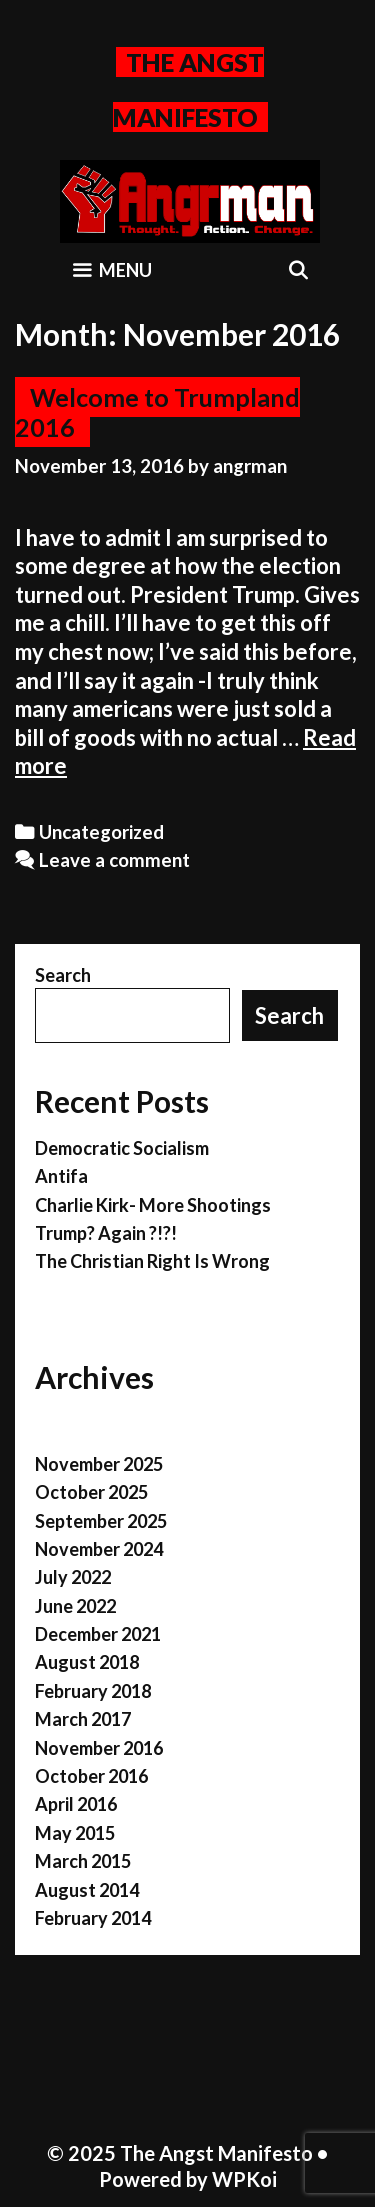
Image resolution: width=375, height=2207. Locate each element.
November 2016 (99, 1748)
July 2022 (73, 1577)
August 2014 (87, 1890)
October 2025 (91, 1492)
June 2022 (75, 1606)
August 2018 (87, 1662)
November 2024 (99, 1549)
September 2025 (101, 1521)
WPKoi (244, 2179)
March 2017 (83, 1719)
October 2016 (91, 1776)
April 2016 (76, 1804)
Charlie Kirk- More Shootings (153, 1205)
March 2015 (83, 1861)
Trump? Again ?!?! (106, 1233)
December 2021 (98, 1634)
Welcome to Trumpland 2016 (157, 412)
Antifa (61, 1176)
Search (63, 975)
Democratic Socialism (122, 1148)
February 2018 (93, 1691)
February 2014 (93, 1918)
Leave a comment (114, 860)
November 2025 (99, 1464)
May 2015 (75, 1833)
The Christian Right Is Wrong (152, 1261)
